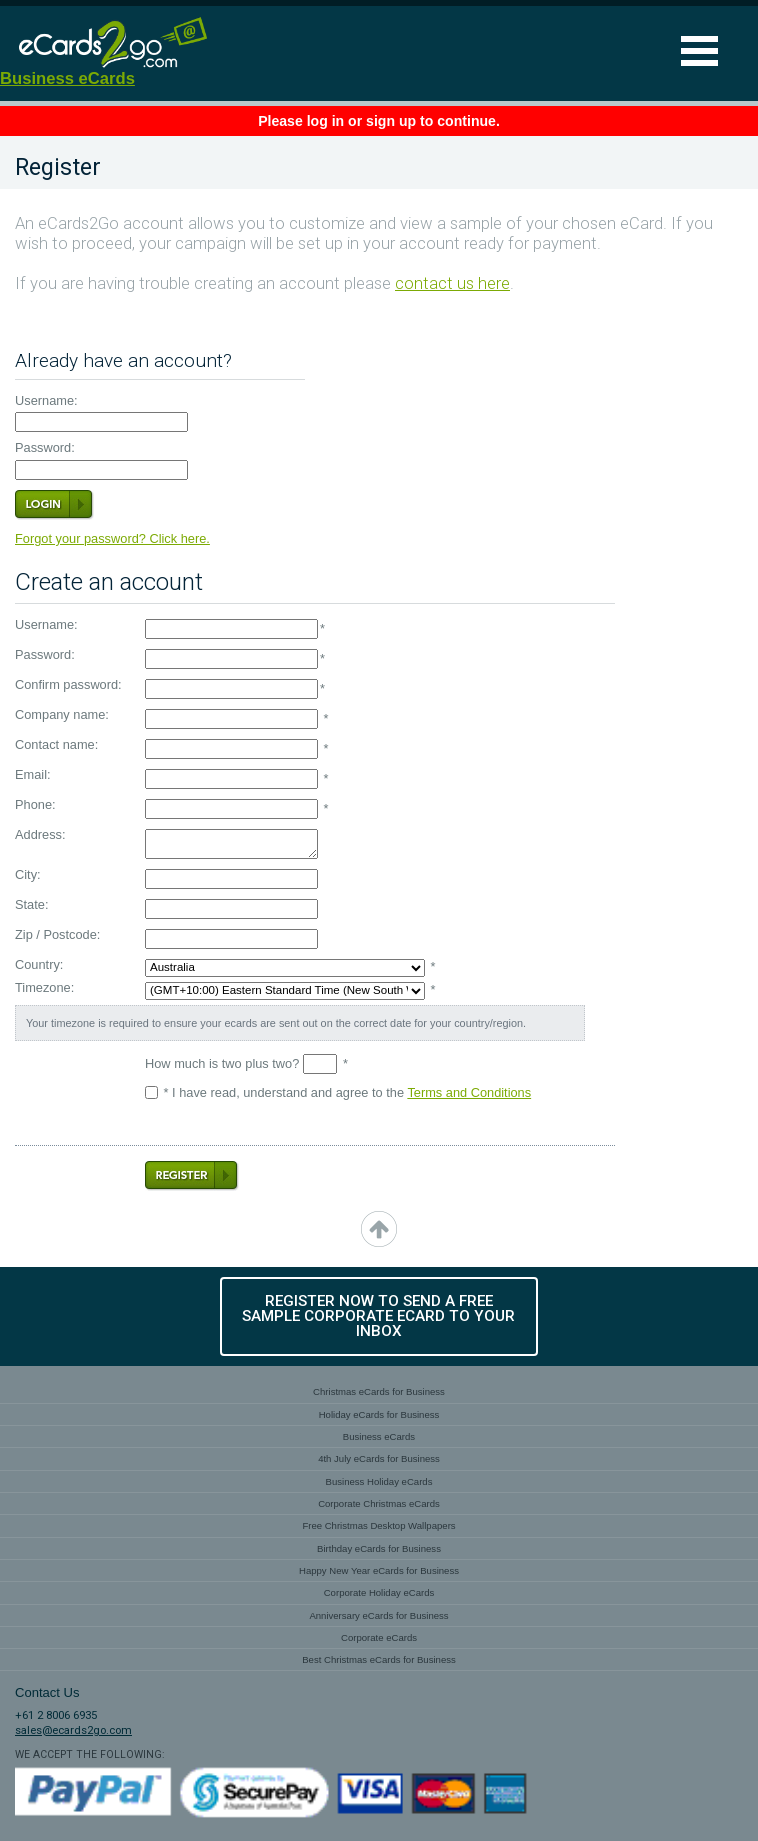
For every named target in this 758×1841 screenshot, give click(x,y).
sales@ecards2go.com (73, 1730)
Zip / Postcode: (57, 935)
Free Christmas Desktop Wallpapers (378, 1525)
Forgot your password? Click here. (112, 538)
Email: (33, 775)
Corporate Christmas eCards (379, 1503)
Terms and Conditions (469, 1092)
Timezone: (44, 988)
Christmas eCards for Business (379, 1391)
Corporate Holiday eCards (379, 1592)
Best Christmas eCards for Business (379, 1659)
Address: (40, 835)
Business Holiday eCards (379, 1481)
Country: (39, 965)
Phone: (35, 805)
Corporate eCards (379, 1637)
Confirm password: (68, 685)
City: (28, 875)
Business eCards (67, 78)
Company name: (62, 715)
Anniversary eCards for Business (378, 1615)
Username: (46, 401)
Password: (45, 448)
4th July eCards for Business (379, 1458)
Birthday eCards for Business (379, 1548)
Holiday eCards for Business (379, 1414)
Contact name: (56, 745)
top (379, 1229)
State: (31, 905)
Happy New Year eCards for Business (379, 1570)
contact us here (452, 283)
